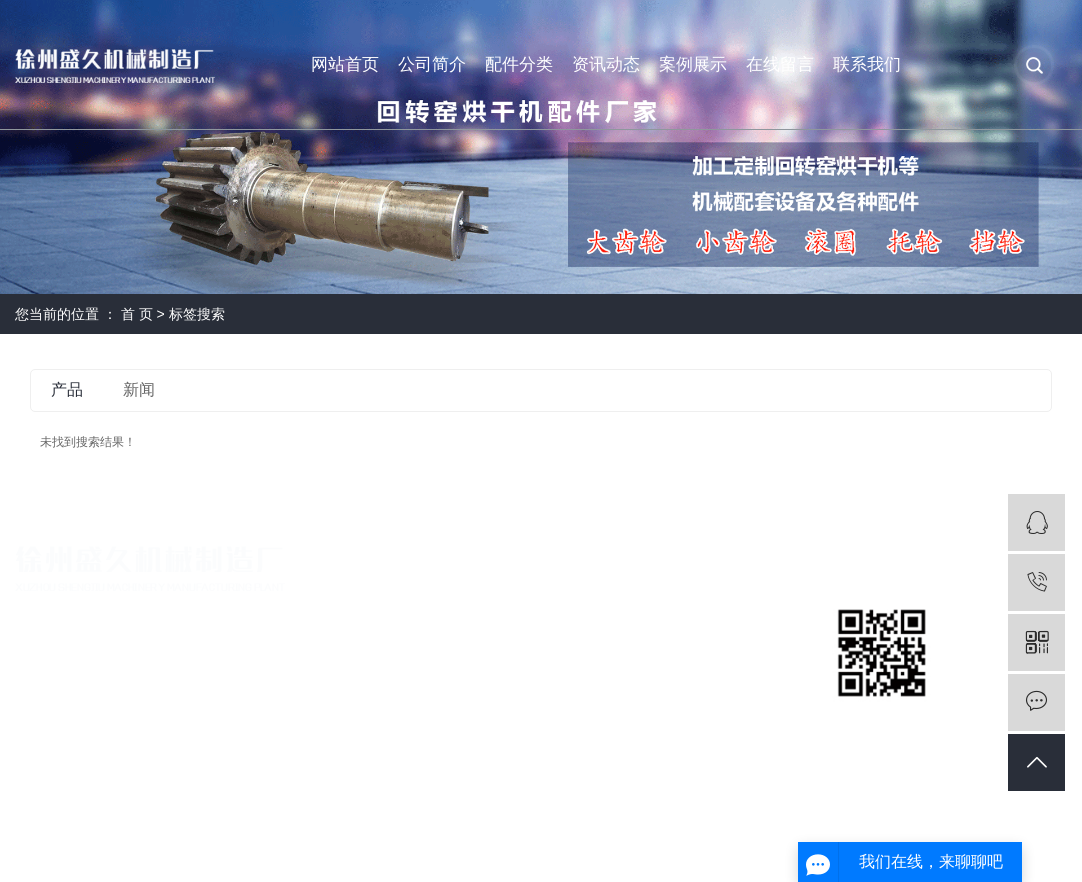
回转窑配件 (552, 612)
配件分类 (519, 64)
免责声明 (1039, 840)
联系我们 (867, 64)
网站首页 (345, 64)
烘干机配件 (552, 646)
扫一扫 (882, 720)
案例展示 (693, 64)
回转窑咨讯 (731, 646)
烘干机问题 (731, 680)
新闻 (139, 389)
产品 (67, 389)
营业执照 (367, 646)
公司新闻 (724, 612)
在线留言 (780, 64)
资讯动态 (606, 64)
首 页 (137, 314)
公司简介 (432, 64)
